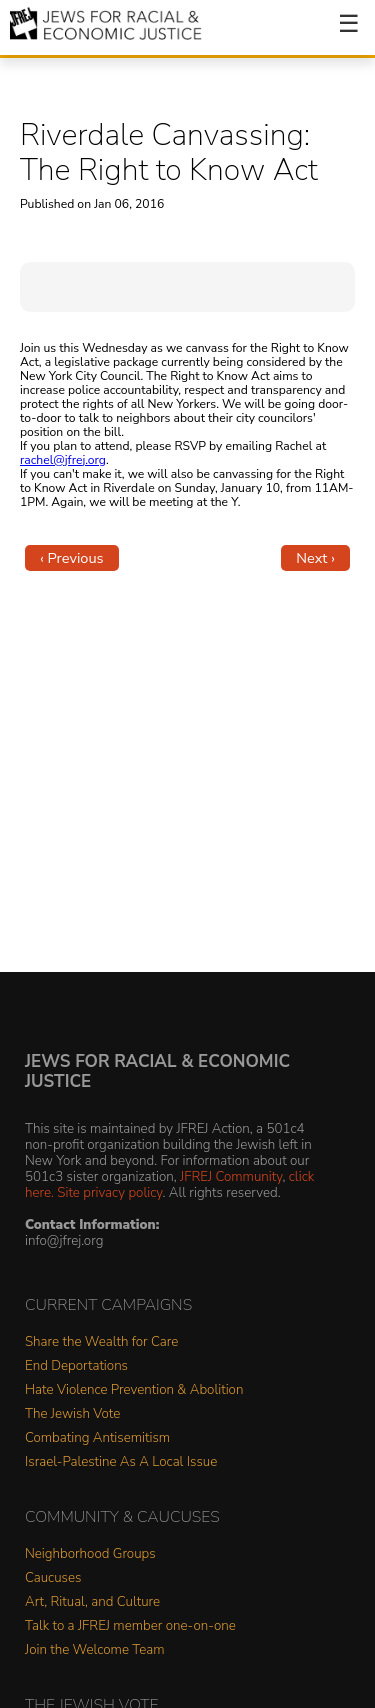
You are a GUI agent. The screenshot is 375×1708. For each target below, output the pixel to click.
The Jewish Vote (72, 1414)
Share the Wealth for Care (101, 1342)
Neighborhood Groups (90, 1554)
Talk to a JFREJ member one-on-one (130, 1626)
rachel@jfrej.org (63, 460)
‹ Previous (72, 558)
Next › (315, 558)
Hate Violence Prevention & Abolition (134, 1390)
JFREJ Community (231, 1176)
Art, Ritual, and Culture (92, 1602)
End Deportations (76, 1366)
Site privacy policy (109, 1192)
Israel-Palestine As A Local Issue (121, 1462)
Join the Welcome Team (95, 1650)
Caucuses (53, 1578)
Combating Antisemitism (97, 1438)
